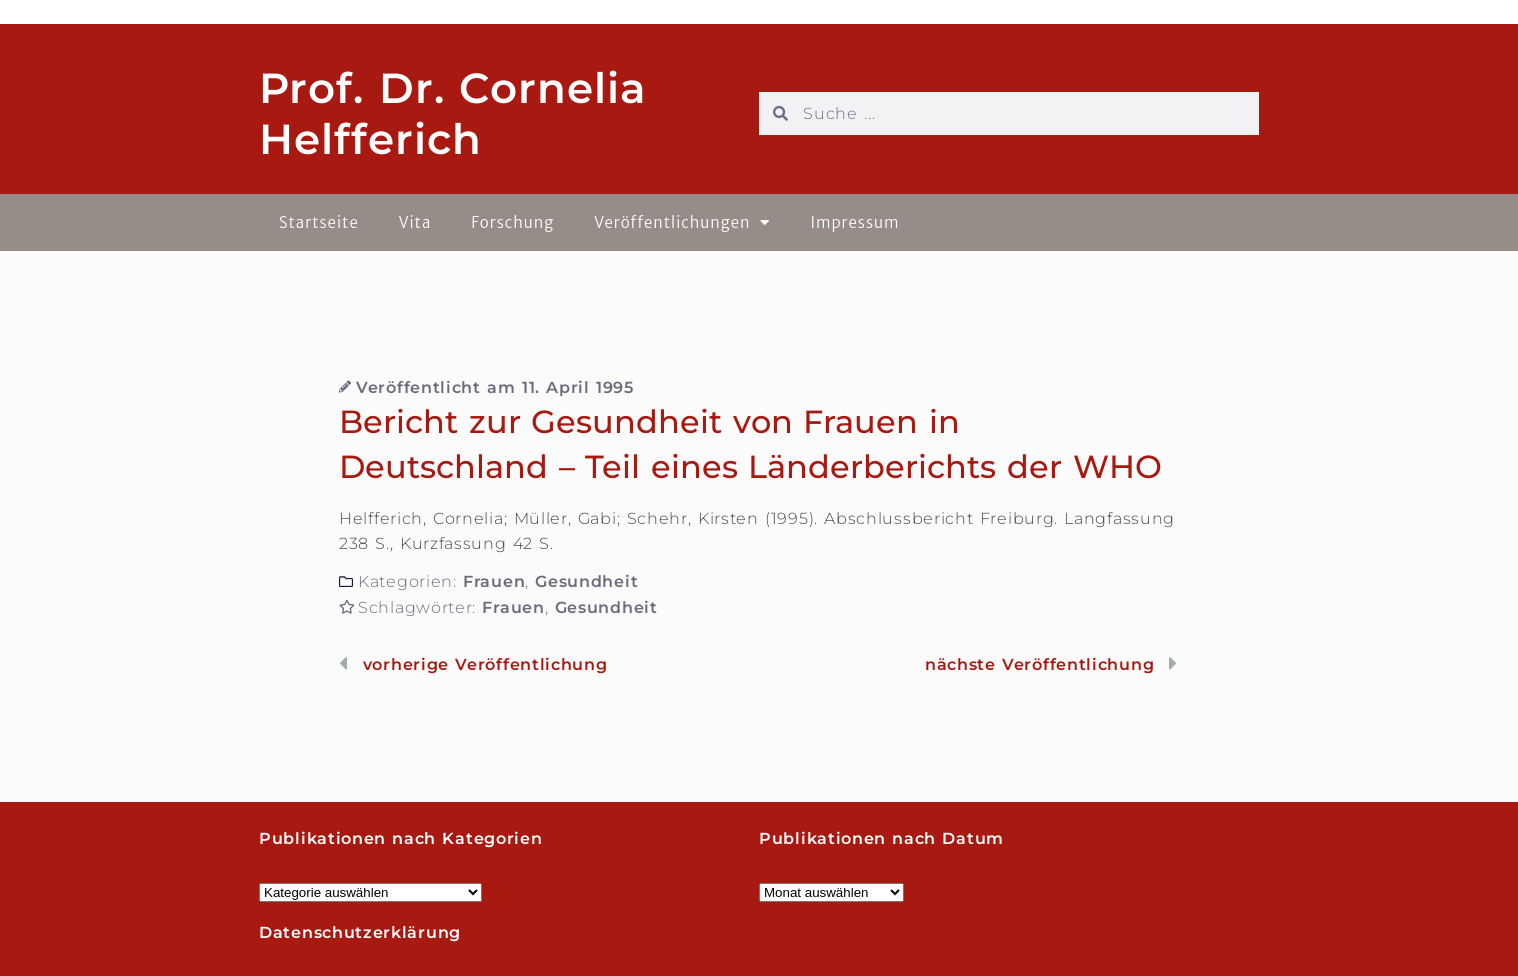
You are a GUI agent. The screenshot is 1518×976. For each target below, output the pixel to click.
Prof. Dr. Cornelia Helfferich (453, 113)
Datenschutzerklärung (360, 932)
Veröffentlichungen (682, 222)
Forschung (512, 222)
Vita (415, 222)
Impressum (854, 222)
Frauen (494, 581)
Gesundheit (586, 581)
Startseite (319, 222)
